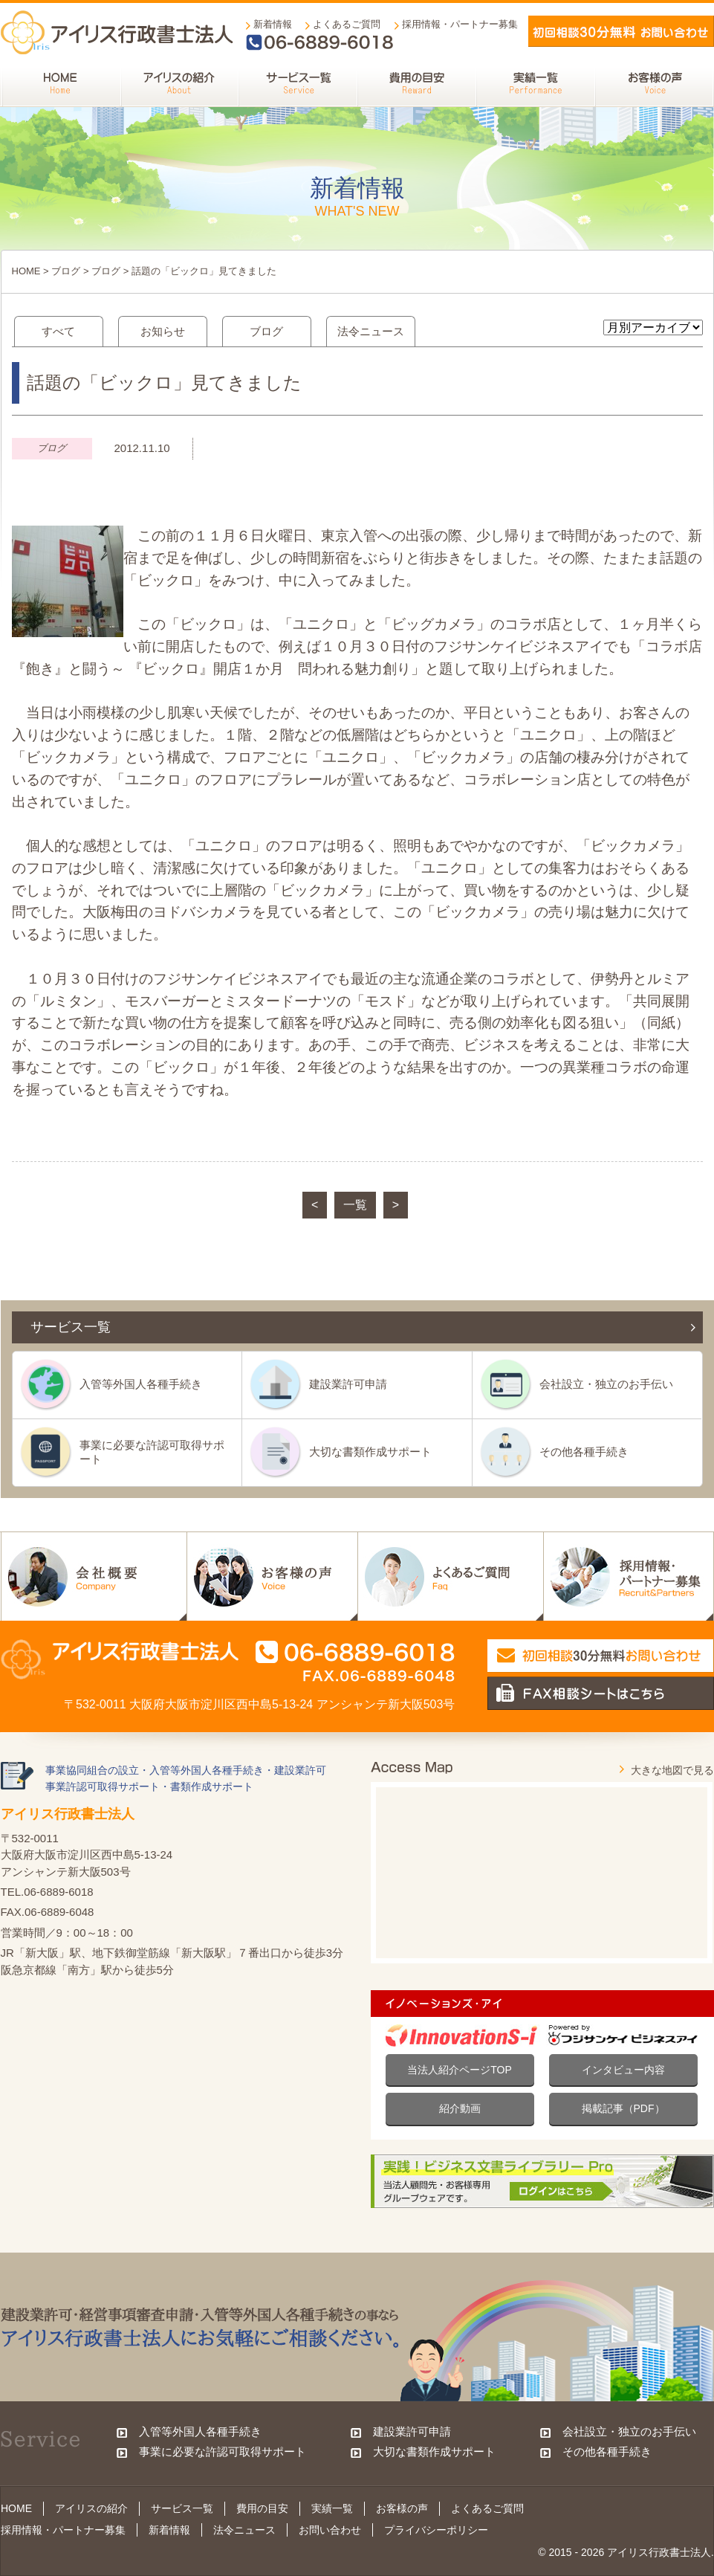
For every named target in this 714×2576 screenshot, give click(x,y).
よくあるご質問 (346, 24)
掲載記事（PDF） (623, 2108)
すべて (58, 331)
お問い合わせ (330, 2530)
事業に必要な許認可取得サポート (151, 1452)
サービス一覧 (182, 2508)
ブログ (65, 271)
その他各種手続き (584, 1451)
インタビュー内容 (623, 2070)
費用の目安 (262, 2508)
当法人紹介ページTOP (459, 2070)
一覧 (355, 1204)
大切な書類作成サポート (370, 1451)
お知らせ (162, 331)
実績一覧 (332, 2508)
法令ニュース (370, 331)
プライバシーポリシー (436, 2530)
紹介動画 (460, 2108)
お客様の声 (402, 2508)
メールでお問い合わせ (621, 31)
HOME (26, 271)
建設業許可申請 (348, 1384)
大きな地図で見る (672, 1770)
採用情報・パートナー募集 (460, 24)
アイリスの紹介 (91, 2508)
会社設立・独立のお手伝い (606, 1384)
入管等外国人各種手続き (140, 1384)
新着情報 (272, 24)
